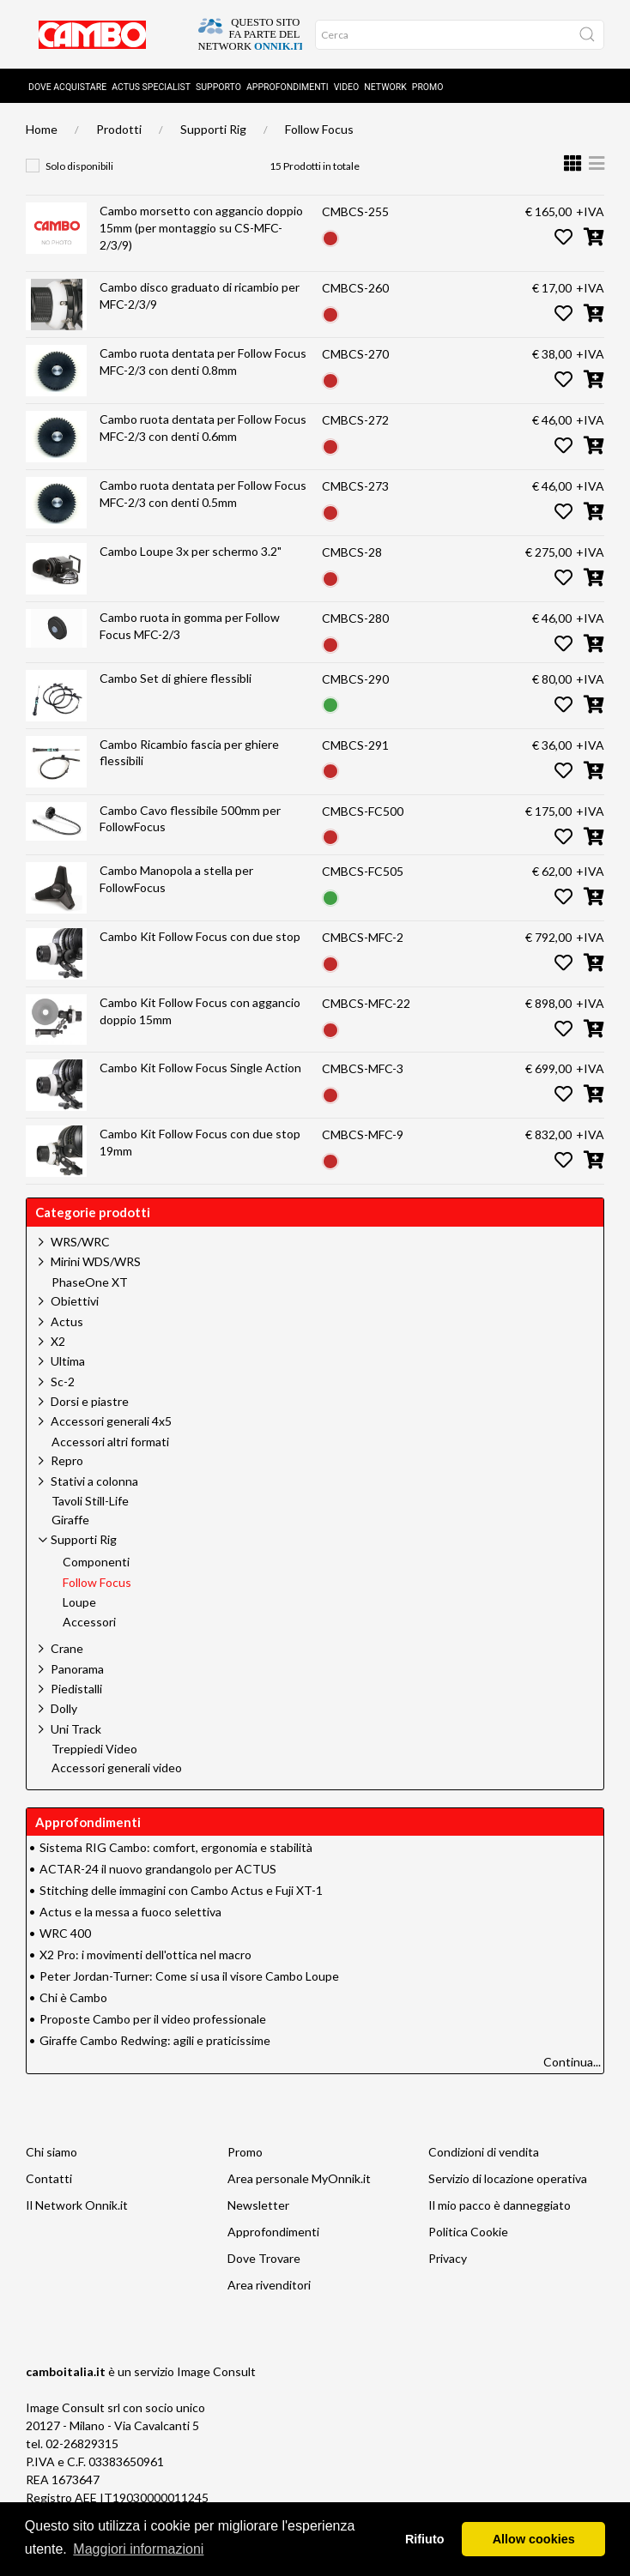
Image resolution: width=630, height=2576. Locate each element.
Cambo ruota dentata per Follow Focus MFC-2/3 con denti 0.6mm (203, 427)
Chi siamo (51, 2152)
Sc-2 (63, 1381)
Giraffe (70, 1520)
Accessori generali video (116, 1768)
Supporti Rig (213, 129)
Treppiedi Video (94, 1749)
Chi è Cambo (73, 1997)
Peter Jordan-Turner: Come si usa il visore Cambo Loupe (189, 1976)
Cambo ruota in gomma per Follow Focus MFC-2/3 (190, 626)
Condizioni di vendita (483, 2152)
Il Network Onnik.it (77, 2205)
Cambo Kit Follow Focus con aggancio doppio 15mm (200, 1011)
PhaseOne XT (89, 1282)
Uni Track (76, 1729)
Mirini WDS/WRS (96, 1261)
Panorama (77, 1669)
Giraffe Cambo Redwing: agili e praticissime (154, 2040)
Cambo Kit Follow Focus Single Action (200, 1067)
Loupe (79, 1602)
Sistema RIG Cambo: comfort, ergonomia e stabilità (175, 1847)
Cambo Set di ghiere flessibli (175, 678)
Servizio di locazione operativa (507, 2178)
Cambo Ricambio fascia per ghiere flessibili (189, 753)
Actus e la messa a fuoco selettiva (130, 1911)
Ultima (68, 1361)
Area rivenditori (269, 2284)
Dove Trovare (263, 2258)
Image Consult (216, 2371)
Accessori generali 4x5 (111, 1421)
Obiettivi (75, 1301)
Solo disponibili (79, 166)
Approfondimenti (287, 87)
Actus (67, 1321)
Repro (67, 1460)
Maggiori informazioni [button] (138, 2549)
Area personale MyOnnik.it (299, 2178)
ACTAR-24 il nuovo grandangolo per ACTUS (157, 1868)
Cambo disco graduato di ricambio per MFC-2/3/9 (200, 295)
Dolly (64, 1708)
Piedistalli (76, 1688)
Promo (428, 87)
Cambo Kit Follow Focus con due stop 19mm (200, 1142)
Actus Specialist (151, 87)
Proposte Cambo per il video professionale (152, 2019)
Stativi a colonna (94, 1481)
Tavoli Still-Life (90, 1501)
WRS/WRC (80, 1241)
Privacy (447, 2258)
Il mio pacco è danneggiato (499, 2205)
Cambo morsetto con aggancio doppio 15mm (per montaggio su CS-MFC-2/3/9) (201, 227)
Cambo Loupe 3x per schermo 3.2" (191, 551)
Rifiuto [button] (425, 2539)
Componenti (96, 1562)
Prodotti (119, 129)
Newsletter (258, 2205)
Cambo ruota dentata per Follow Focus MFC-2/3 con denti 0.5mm (203, 494)
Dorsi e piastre (90, 1401)
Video (347, 87)
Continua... (572, 2061)
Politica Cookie (468, 2231)
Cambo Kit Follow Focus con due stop (200, 936)
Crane (67, 1648)
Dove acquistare (67, 87)
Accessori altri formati (110, 1442)
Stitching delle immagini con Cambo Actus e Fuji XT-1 (181, 1890)
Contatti (49, 2178)
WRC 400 (65, 1933)
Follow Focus (319, 129)
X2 (58, 1341)
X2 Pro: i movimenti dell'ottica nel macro (145, 1954)
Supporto (218, 87)
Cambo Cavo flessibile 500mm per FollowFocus (190, 819)
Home (42, 129)
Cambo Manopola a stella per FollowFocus (176, 879)
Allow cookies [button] (534, 2539)
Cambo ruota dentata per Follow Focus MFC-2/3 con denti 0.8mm (203, 361)
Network (385, 87)
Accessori (89, 1622)
